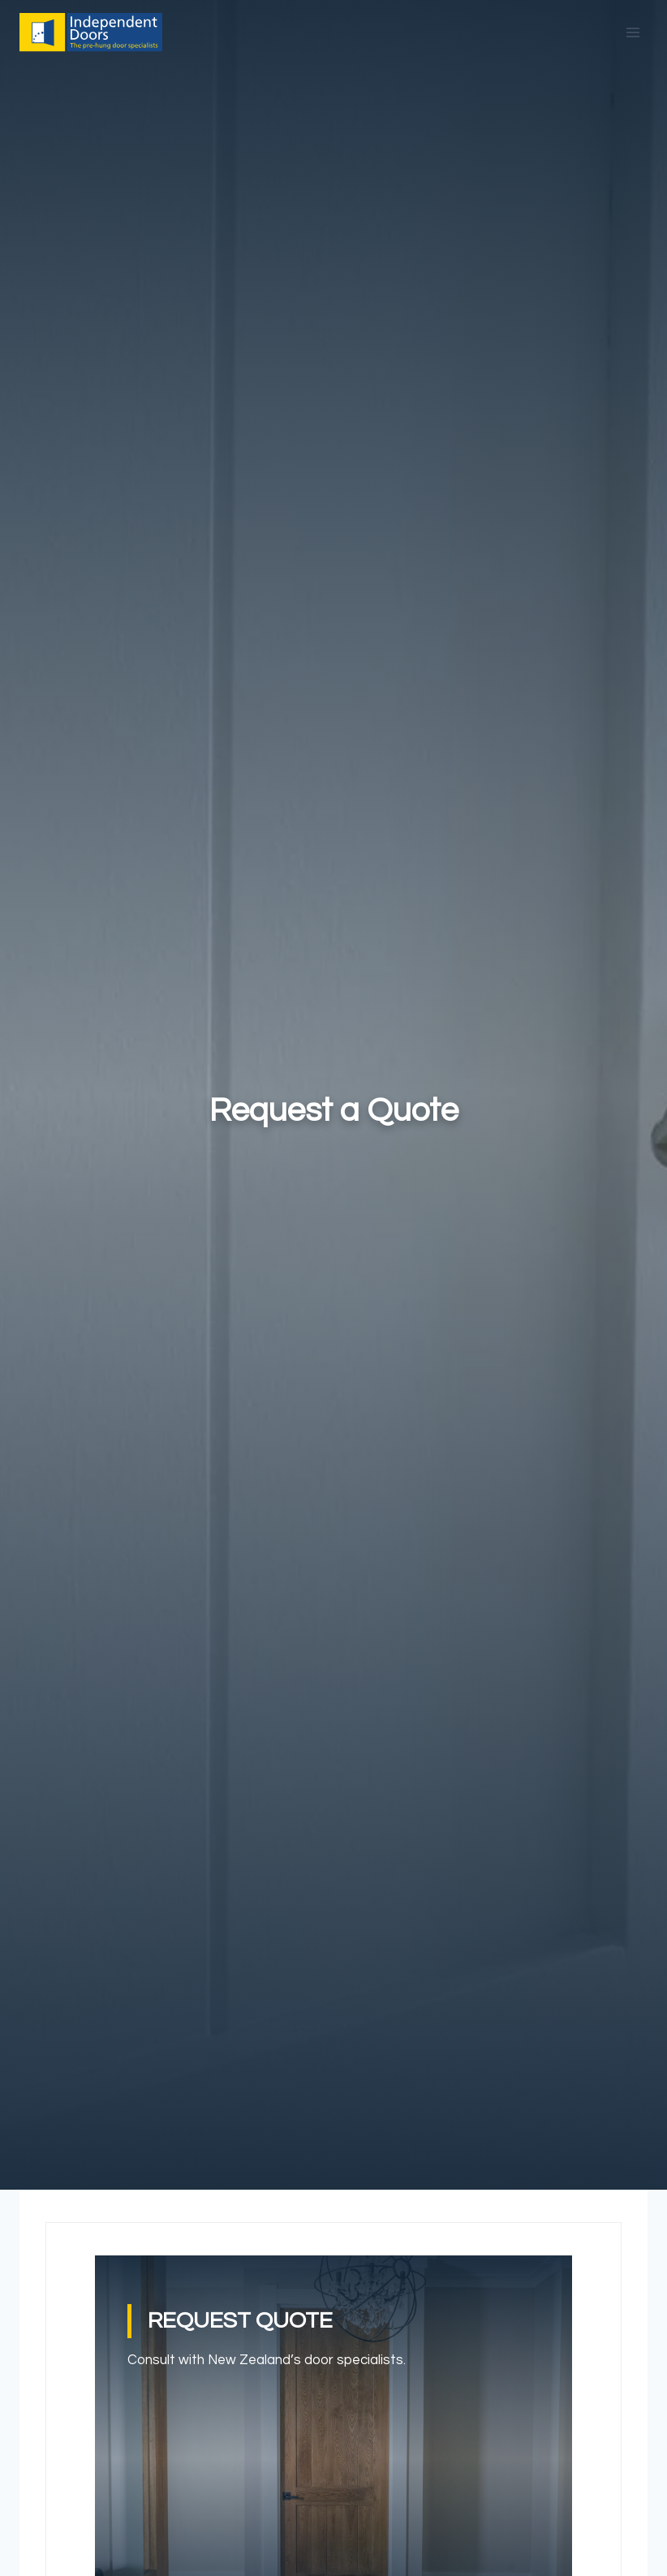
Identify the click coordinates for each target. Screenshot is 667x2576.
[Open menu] (633, 32)
